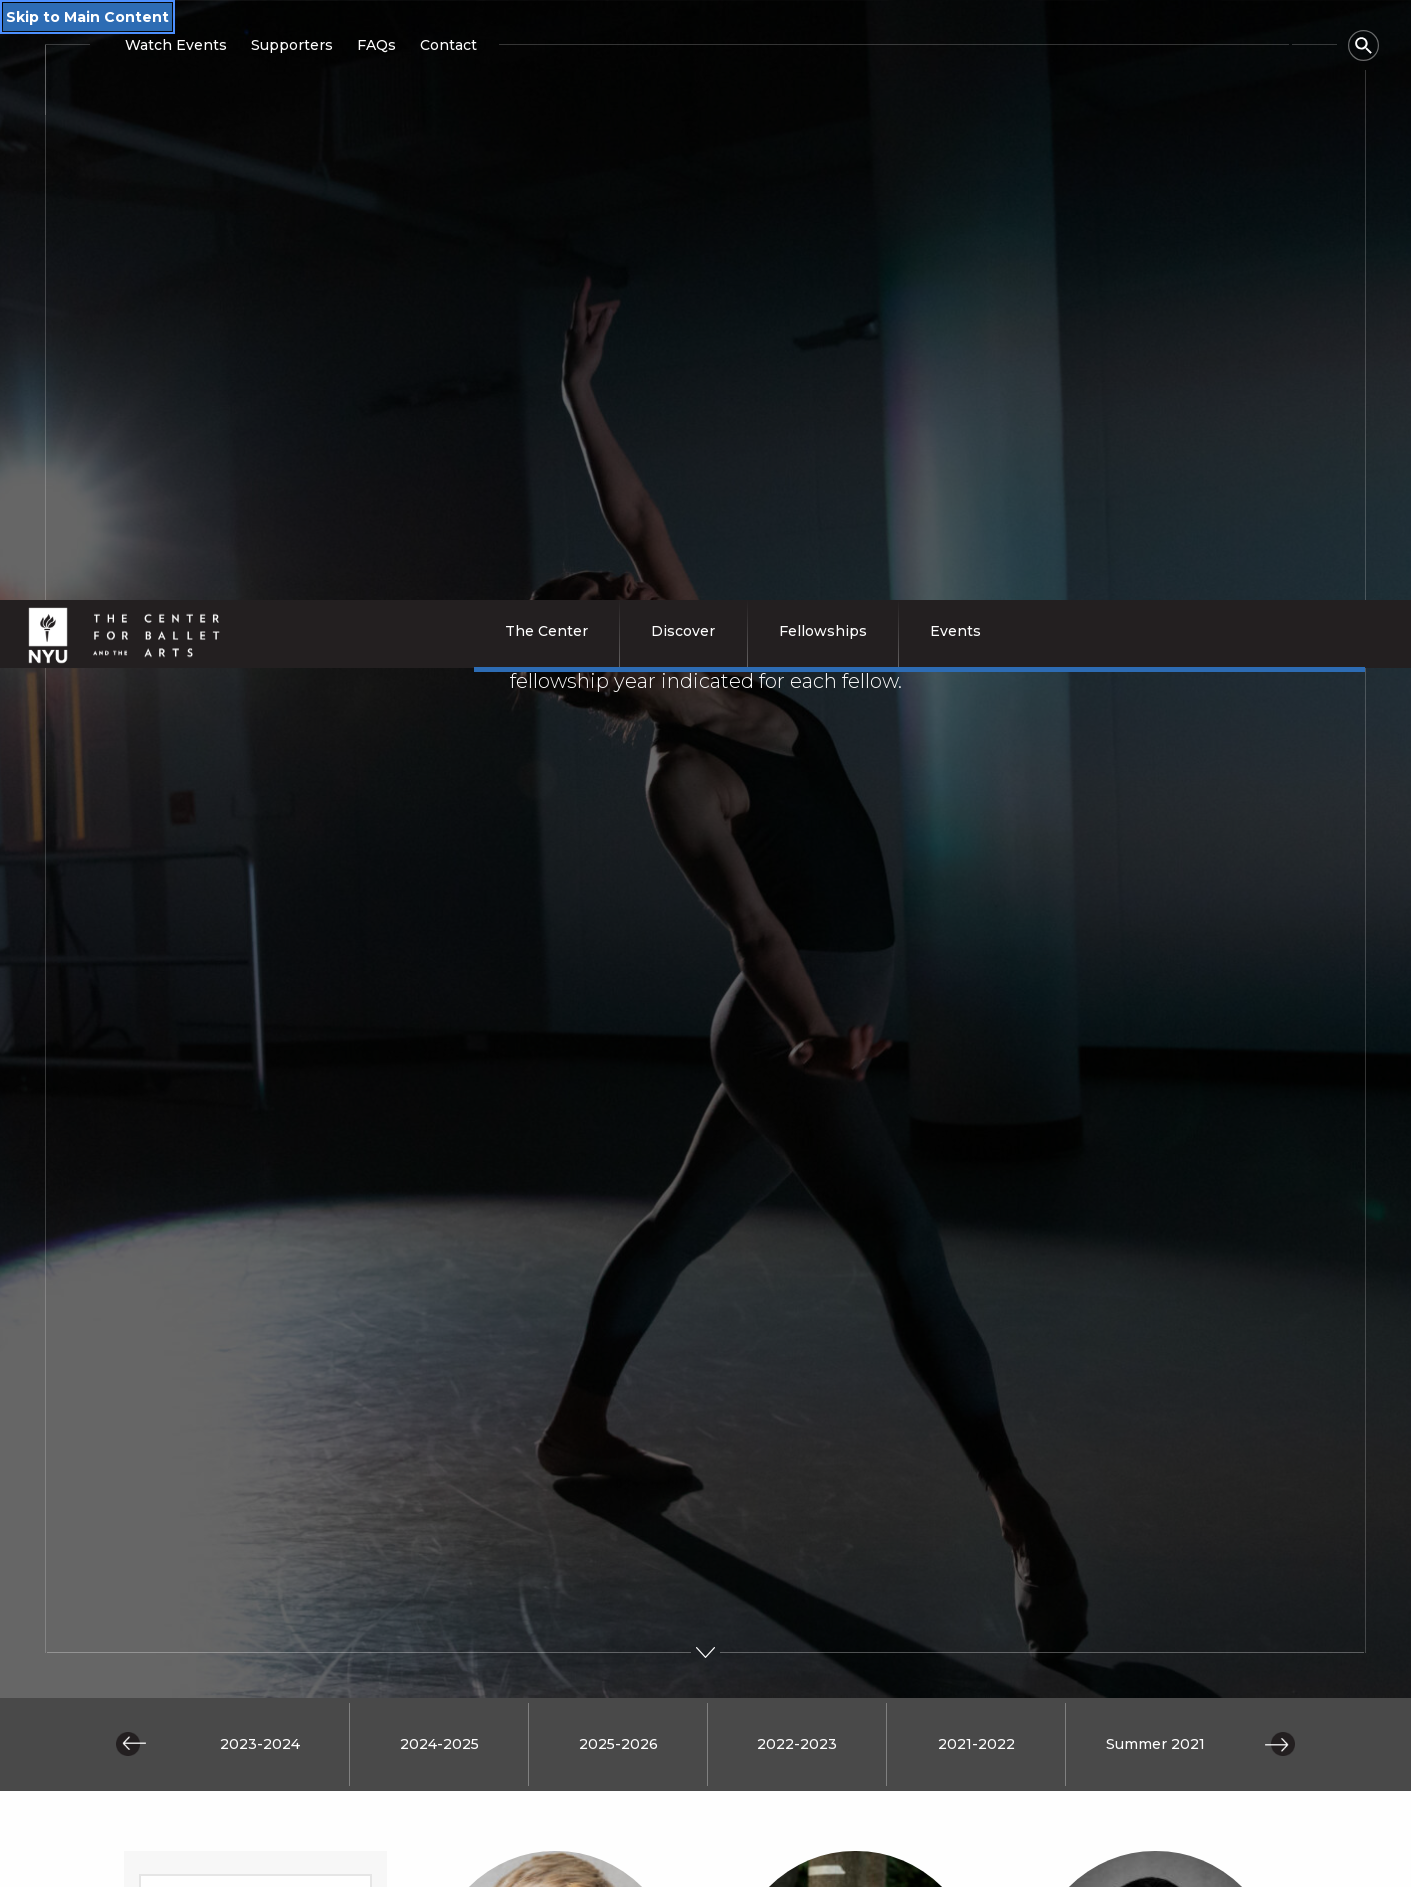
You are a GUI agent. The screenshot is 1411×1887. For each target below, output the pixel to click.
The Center (191, 1862)
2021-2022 (976, 1082)
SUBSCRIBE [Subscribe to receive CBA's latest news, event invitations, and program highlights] (1099, 1693)
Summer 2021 (1155, 1082)
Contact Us (1176, 1862)
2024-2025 (439, 1082)
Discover (374, 1862)
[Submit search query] (255, 1473)
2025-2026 (618, 1082)
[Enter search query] (255, 1232)
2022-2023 (797, 1082)
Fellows (757, 1862)
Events (943, 1862)
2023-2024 (260, 1082)
